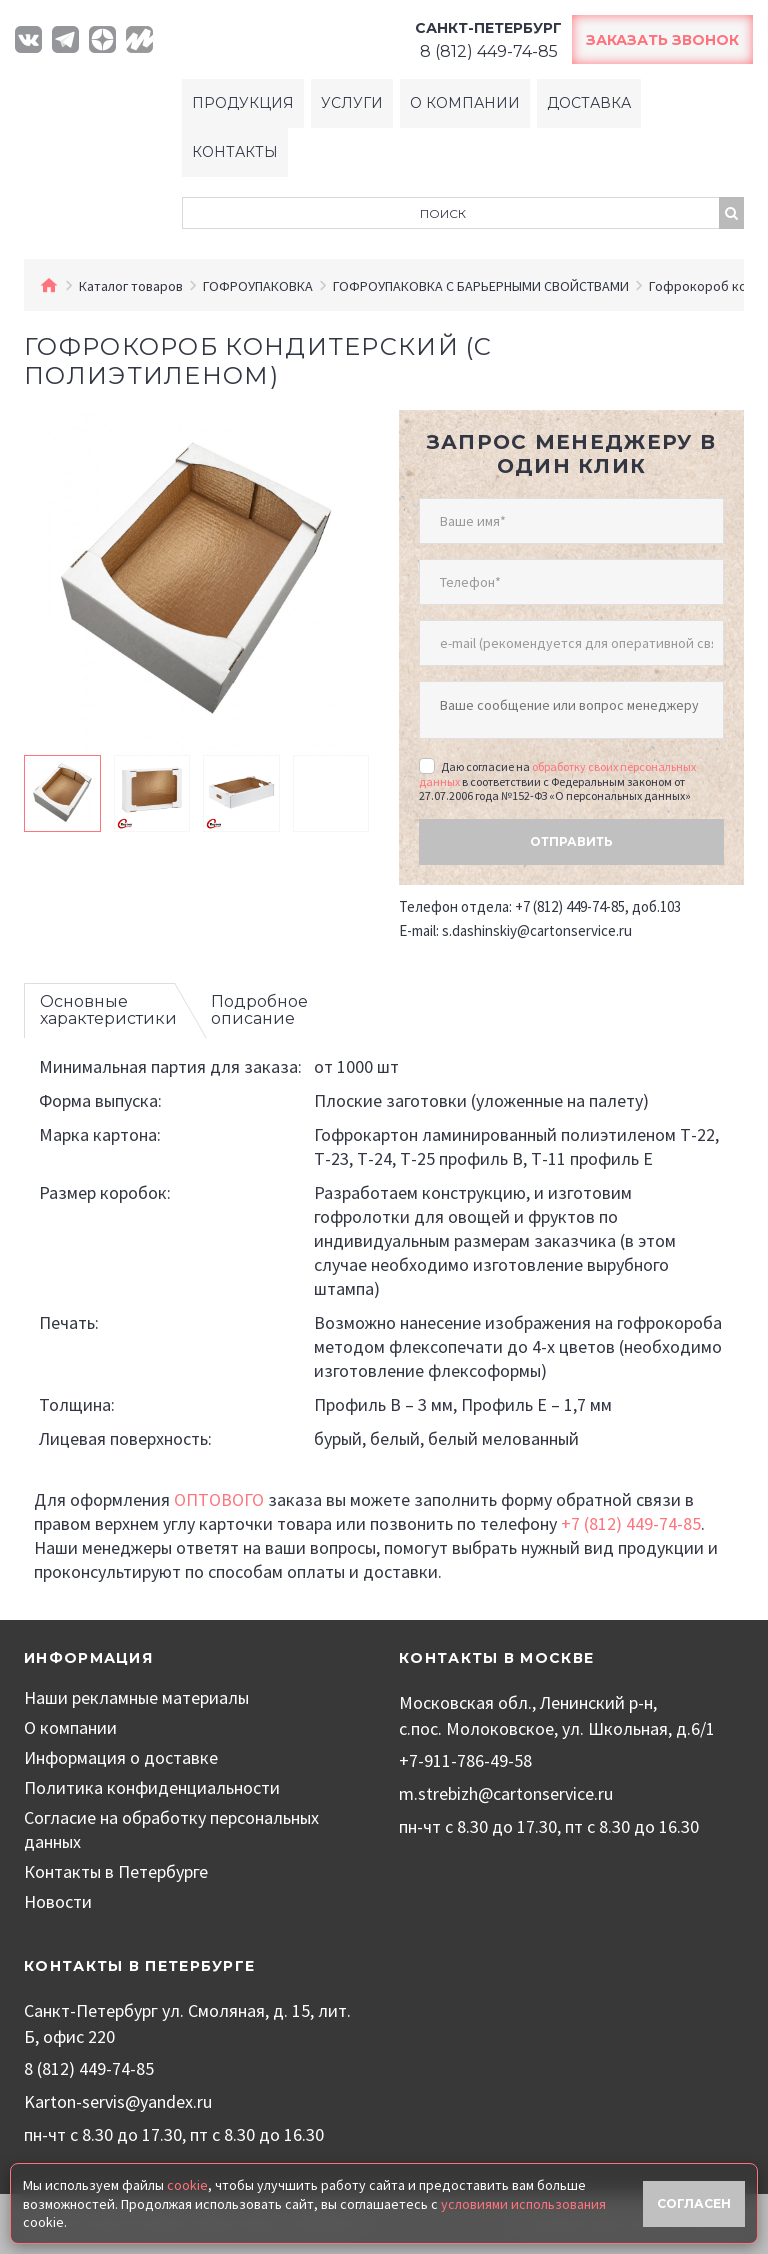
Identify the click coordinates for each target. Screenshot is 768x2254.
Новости (58, 1901)
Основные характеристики (108, 1010)
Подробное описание (259, 1010)
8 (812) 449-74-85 (89, 2068)
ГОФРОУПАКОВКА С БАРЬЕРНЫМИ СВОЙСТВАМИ (481, 286)
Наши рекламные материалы (136, 1697)
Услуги (352, 103)
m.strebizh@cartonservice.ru (506, 1793)
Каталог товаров (131, 286)
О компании (465, 103)
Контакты (235, 152)
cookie (187, 2185)
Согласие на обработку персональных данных (171, 1829)
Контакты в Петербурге (116, 1871)
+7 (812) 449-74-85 (631, 1523)
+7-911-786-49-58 (465, 1760)
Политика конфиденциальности (152, 1787)
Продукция (243, 103)
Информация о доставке (121, 1757)
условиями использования (523, 2204)
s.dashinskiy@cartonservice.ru (537, 930)
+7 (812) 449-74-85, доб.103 (598, 906)
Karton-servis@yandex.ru (118, 2101)
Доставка (589, 103)
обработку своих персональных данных (557, 773)
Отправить (571, 841)
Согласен (694, 2203)
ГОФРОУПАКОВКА (258, 286)
